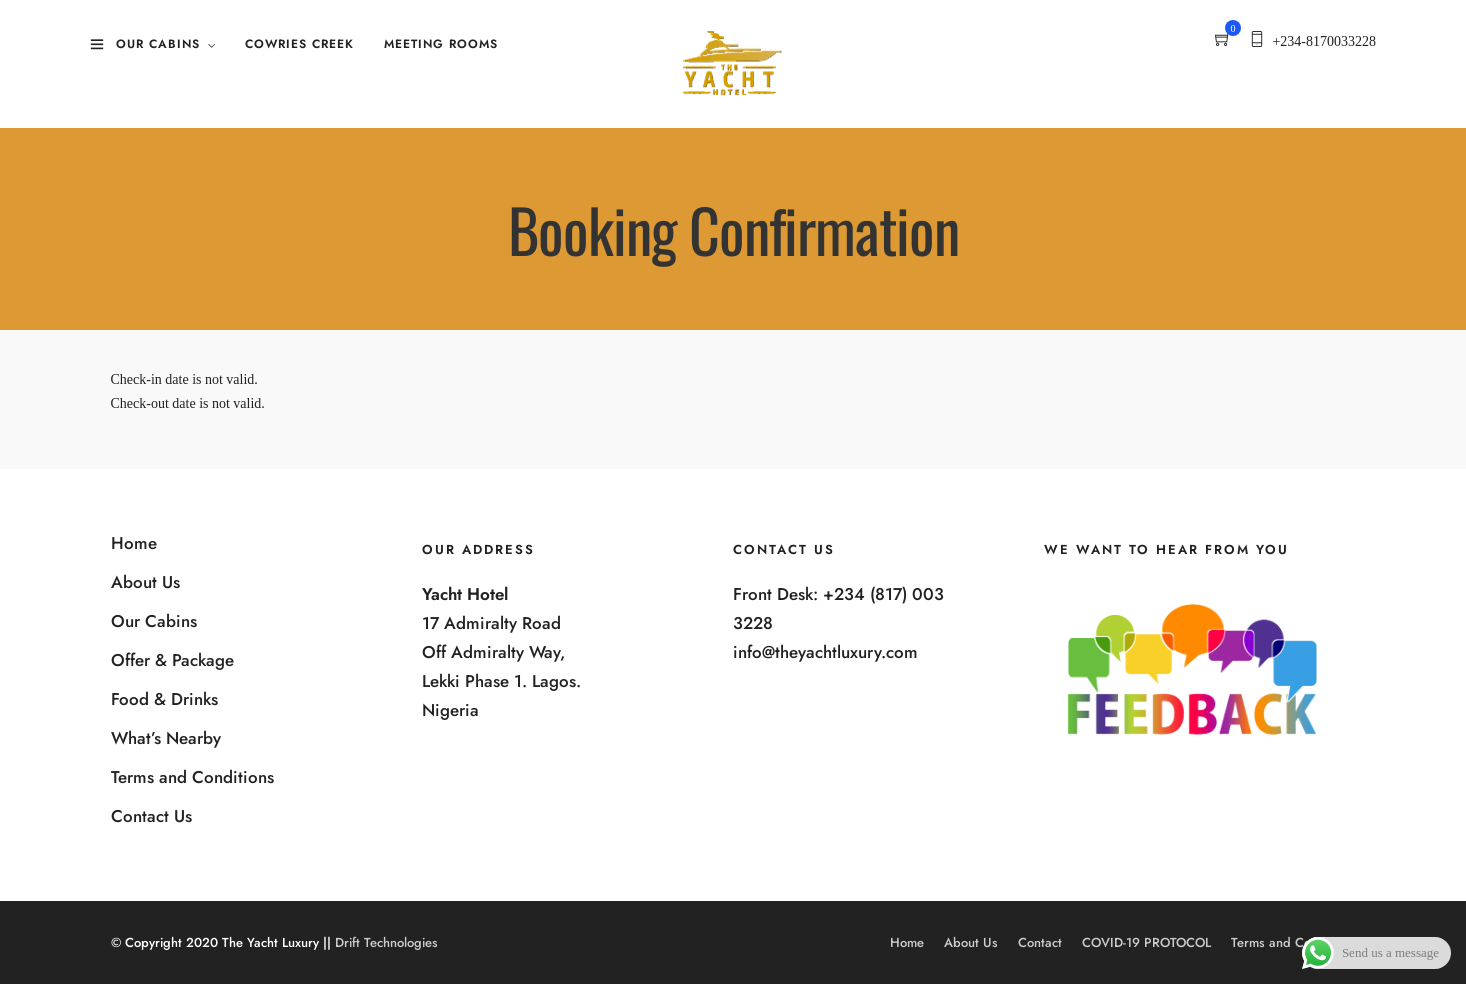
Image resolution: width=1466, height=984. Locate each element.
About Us (145, 582)
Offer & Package (172, 660)
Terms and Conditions (192, 777)
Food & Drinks (164, 699)
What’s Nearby (166, 738)
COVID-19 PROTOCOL (1146, 942)
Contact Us (151, 816)
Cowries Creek (299, 44)
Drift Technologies (386, 942)
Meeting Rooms (441, 44)
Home (134, 543)
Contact (1040, 942)
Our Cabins (158, 44)
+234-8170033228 (1324, 41)
